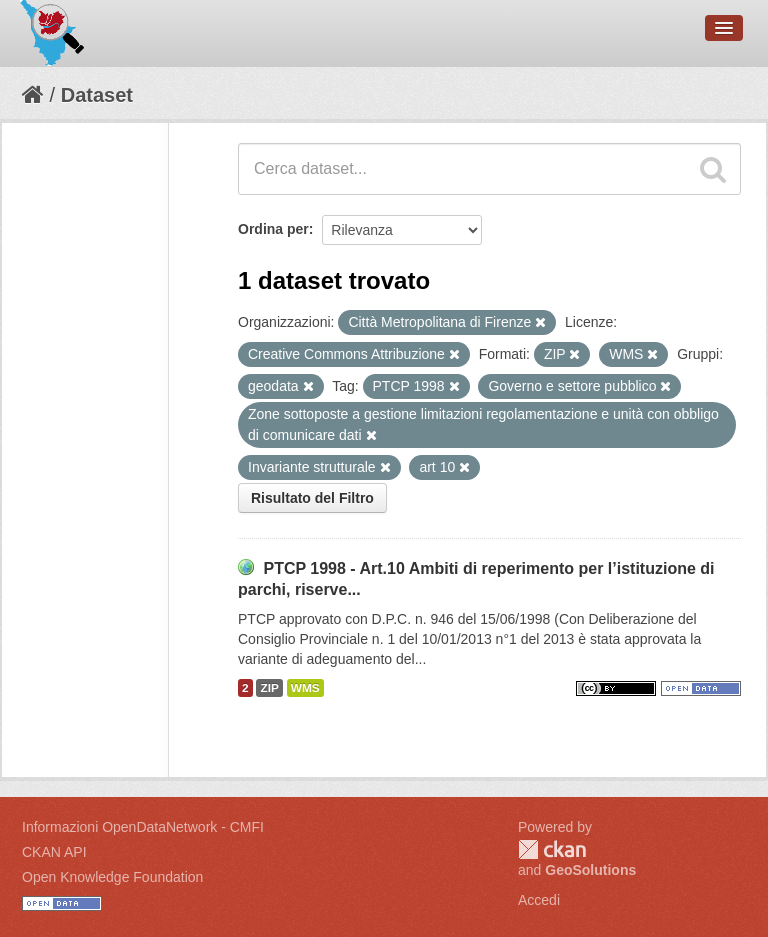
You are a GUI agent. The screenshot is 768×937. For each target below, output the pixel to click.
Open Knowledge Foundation (112, 877)
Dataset (97, 95)
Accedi (539, 900)
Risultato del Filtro (312, 498)
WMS (305, 688)
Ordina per (273, 229)
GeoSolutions (590, 870)
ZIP (269, 688)
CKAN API (54, 852)
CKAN (552, 849)
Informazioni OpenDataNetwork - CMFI (143, 827)
